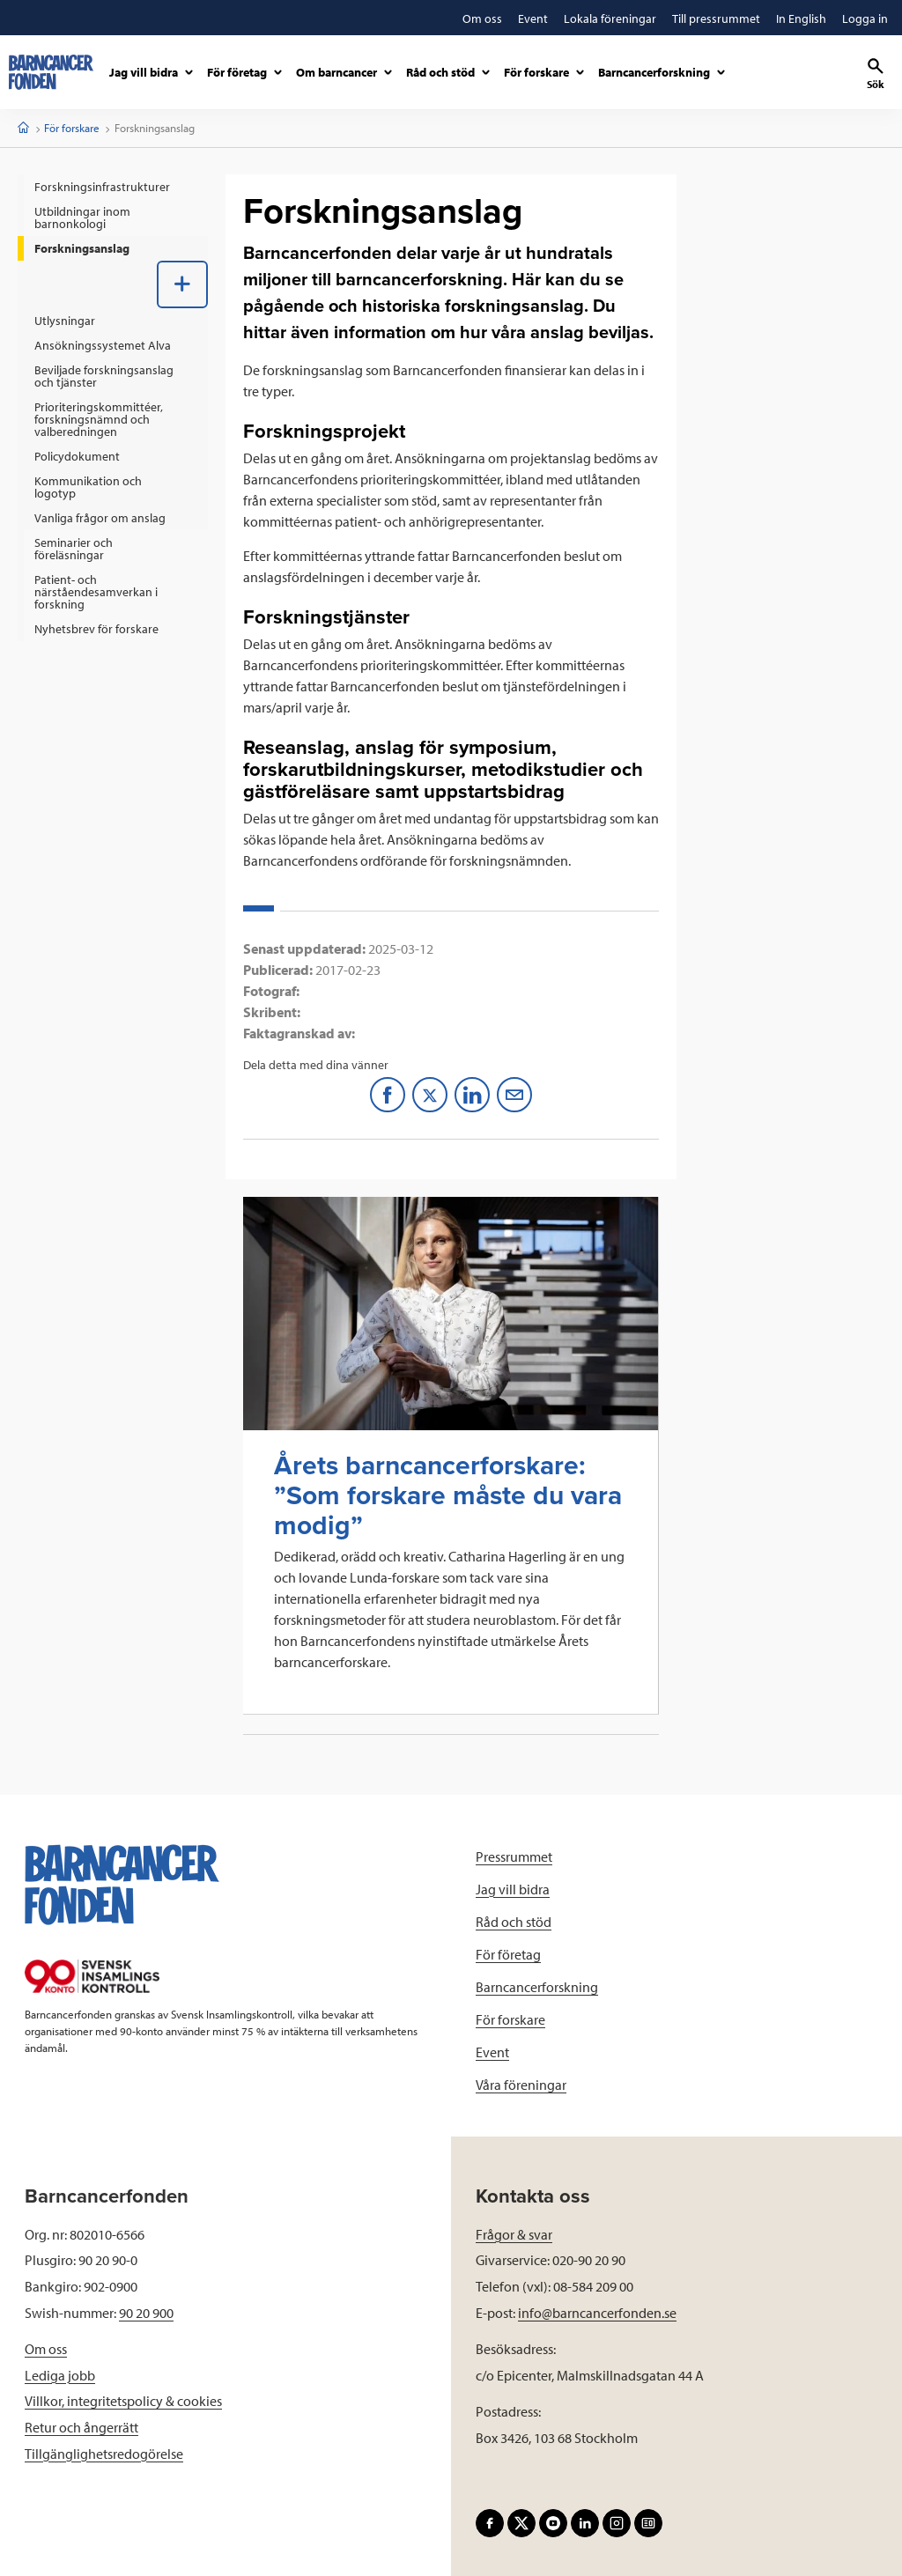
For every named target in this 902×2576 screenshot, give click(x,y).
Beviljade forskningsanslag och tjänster (104, 376)
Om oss (46, 2349)
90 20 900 (146, 2312)
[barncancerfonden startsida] (51, 72)
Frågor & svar (514, 2234)
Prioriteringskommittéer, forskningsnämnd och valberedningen (98, 419)
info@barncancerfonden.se (597, 2312)
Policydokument (77, 456)
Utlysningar (64, 320)
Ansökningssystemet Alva (102, 345)
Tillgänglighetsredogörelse (104, 2453)
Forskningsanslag (81, 248)
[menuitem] (113, 186)
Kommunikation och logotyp (88, 487)
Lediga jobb (60, 2375)
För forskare (72, 128)
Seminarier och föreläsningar (73, 549)
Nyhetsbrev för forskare (96, 629)
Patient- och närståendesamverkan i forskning (96, 592)
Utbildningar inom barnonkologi (82, 217)
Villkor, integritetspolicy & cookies (123, 2401)
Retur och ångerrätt (81, 2427)
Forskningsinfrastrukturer (102, 187)
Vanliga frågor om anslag (100, 518)
